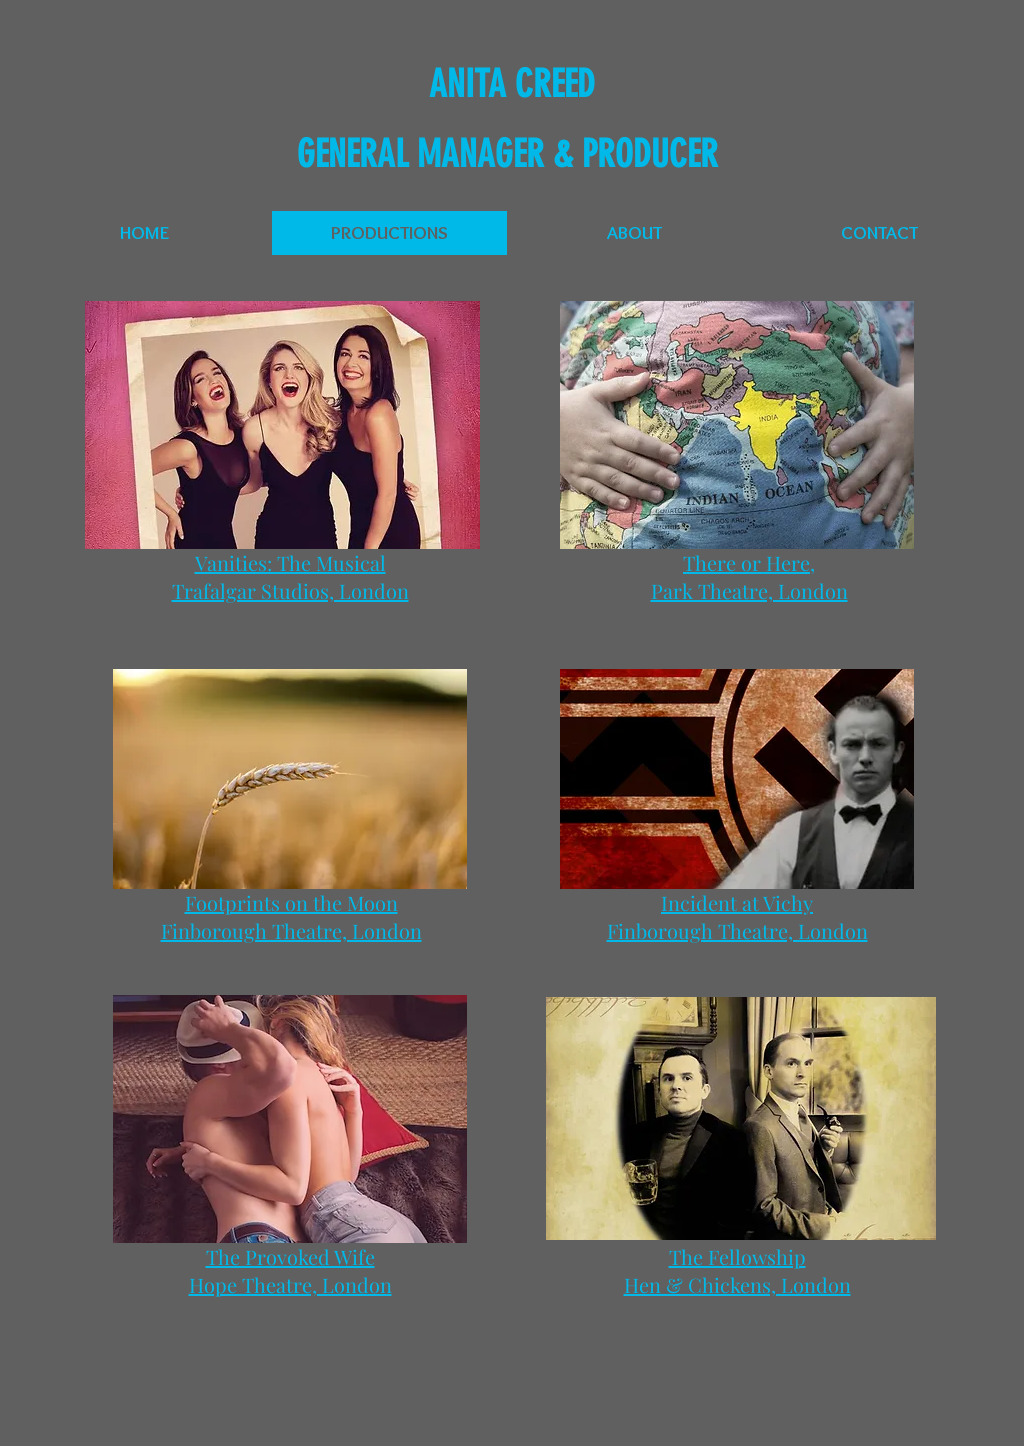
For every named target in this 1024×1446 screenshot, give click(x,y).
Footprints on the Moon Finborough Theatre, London (291, 916)
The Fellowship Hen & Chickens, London (737, 1270)
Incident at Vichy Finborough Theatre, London (737, 916)
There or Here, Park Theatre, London (749, 576)
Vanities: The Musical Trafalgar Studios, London (290, 576)
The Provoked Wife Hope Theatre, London (290, 1270)
